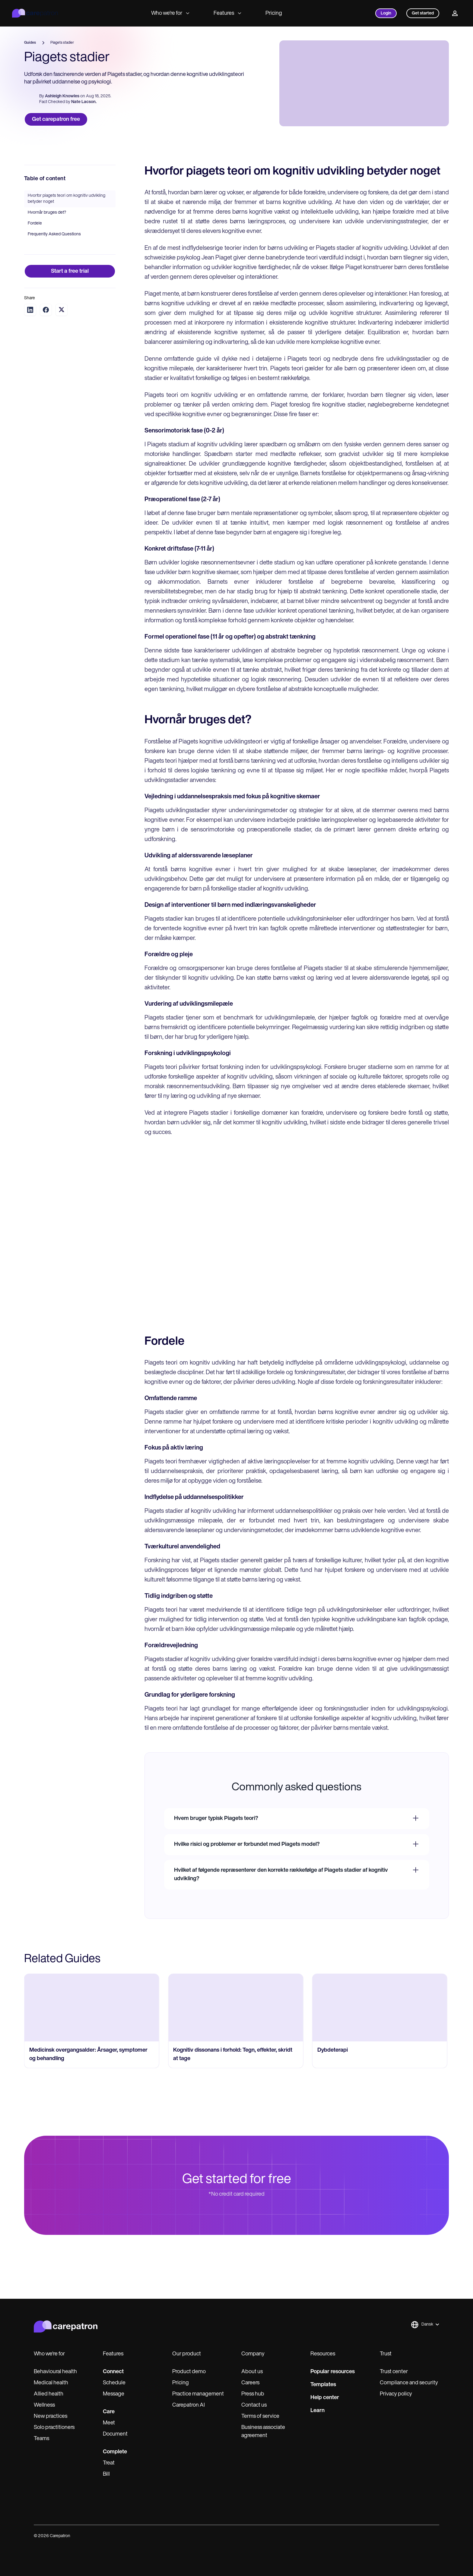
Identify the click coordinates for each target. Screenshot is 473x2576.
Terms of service (260, 2416)
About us (252, 2372)
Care (109, 2412)
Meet (109, 2423)
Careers (250, 2383)
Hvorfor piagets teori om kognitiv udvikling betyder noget (66, 229)
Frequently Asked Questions (54, 264)
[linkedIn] (423, 2536)
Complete (115, 2452)
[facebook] (398, 2536)
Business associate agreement (263, 2432)
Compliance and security (409, 2383)
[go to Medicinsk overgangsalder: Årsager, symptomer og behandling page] (91, 2038)
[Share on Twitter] (61, 340)
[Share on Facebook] (46, 340)
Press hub (252, 2394)
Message (113, 2394)
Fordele (35, 254)
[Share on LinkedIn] (30, 340)
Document (115, 2434)
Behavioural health (55, 2372)
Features (227, 13)
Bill (106, 2474)
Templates (323, 2385)
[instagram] (410, 2536)
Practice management (198, 2394)
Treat (109, 2463)
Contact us (254, 2405)
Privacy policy (396, 2394)
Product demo (189, 2372)
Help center (324, 2398)
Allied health (48, 2394)
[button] (425, 2324)
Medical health (51, 2383)
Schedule (114, 2383)
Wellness (44, 2405)
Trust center (394, 2372)
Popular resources (332, 2372)
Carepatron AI (188, 2405)
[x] (435, 2536)
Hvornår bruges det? (47, 243)
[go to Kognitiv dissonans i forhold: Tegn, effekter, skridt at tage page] (235, 2038)
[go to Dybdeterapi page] (380, 2038)
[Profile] (455, 13)
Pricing (273, 13)
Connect (113, 2372)
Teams (41, 2439)
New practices (50, 2416)
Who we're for (170, 13)
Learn (317, 2411)
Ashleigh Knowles (62, 97)
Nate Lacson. (84, 102)
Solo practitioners (54, 2427)
